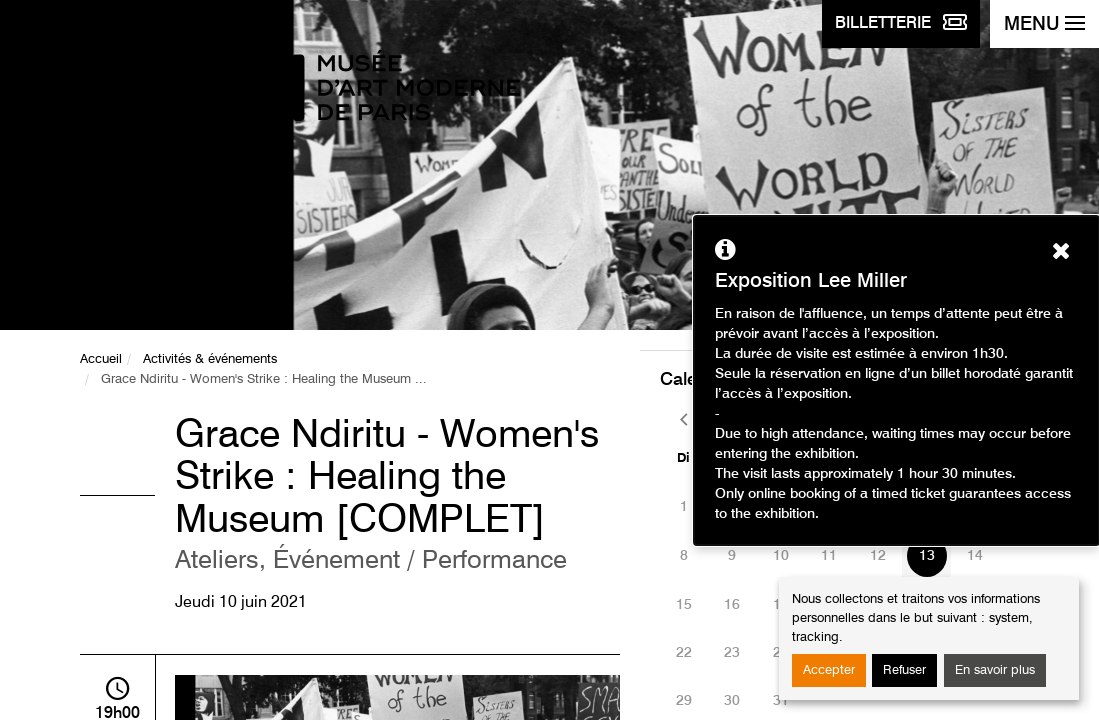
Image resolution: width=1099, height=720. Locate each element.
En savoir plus (995, 670)
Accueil (101, 359)
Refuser (904, 670)
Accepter (829, 670)
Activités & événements (210, 359)
